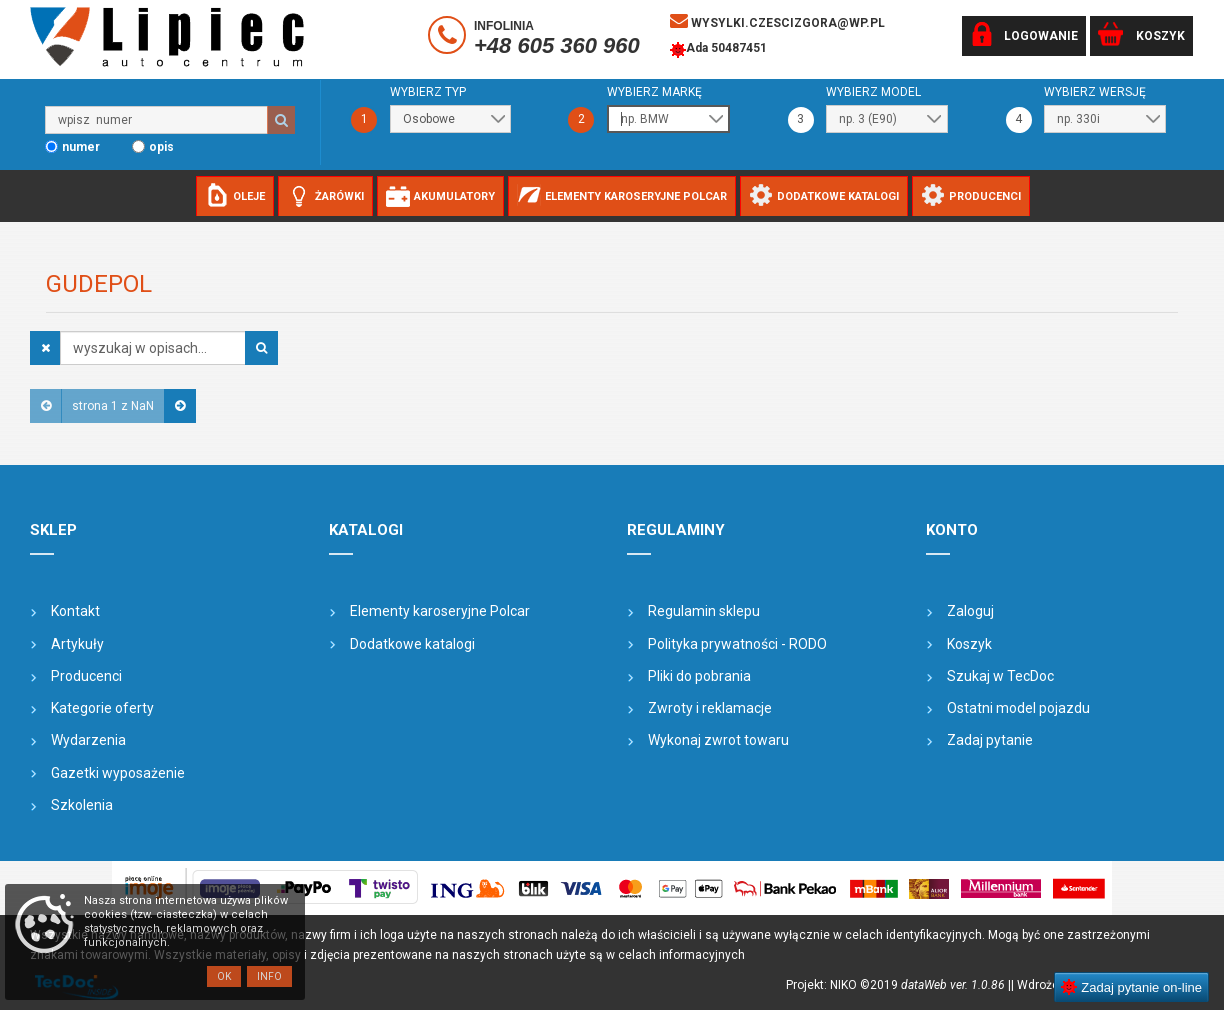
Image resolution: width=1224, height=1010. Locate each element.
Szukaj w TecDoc (1000, 676)
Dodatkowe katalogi (412, 644)
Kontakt (75, 611)
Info (269, 976)
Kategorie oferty (102, 708)
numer (81, 147)
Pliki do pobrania (699, 676)
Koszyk (969, 644)
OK (224, 976)
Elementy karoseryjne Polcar (440, 611)
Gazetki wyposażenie (118, 773)
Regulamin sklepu (704, 611)
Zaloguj (970, 611)
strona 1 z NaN (113, 406)
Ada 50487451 (718, 50)
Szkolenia (82, 805)
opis (161, 147)
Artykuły (77, 644)
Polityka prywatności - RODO (737, 644)
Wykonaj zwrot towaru (718, 740)
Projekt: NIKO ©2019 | (898, 985)
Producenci (86, 676)
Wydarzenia (88, 740)
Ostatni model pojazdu (1018, 708)
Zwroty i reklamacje (710, 708)
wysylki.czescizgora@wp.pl (777, 21)
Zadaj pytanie (990, 740)
